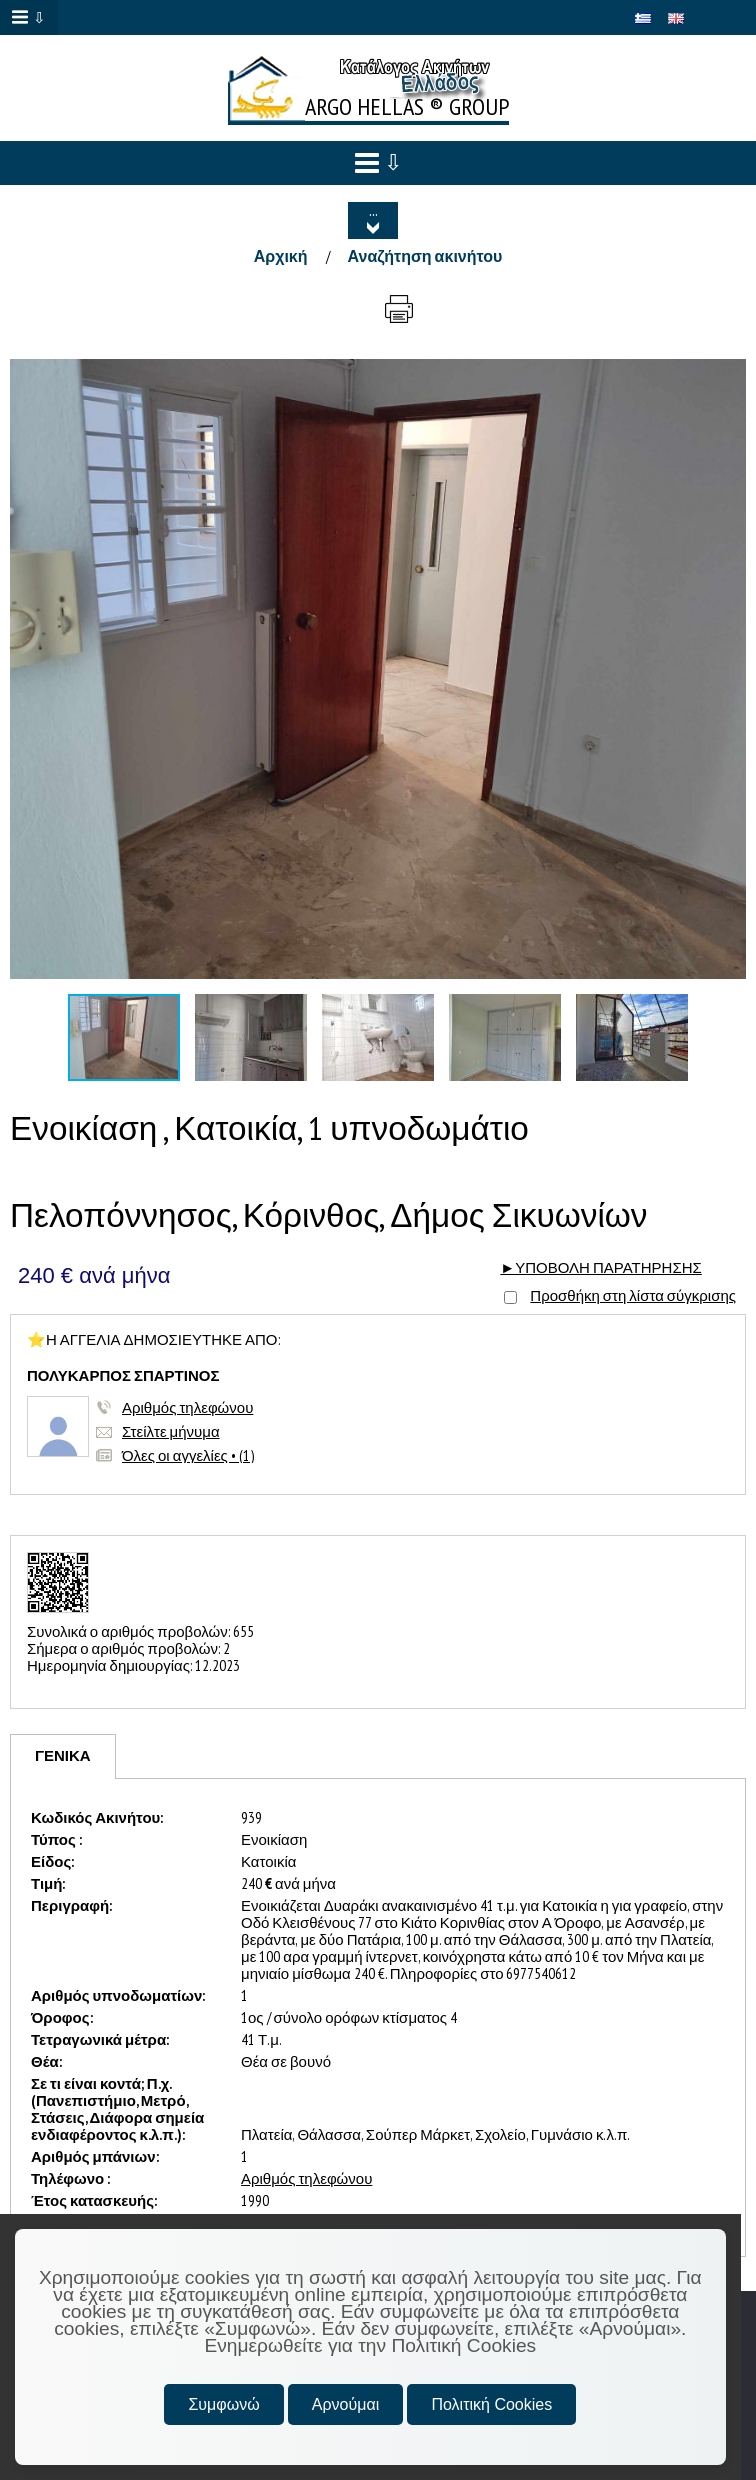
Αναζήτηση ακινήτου (425, 256)
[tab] (63, 1756)
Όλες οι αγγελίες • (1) (188, 1455)
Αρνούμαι (345, 2404)
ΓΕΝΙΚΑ (63, 1755)
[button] (728, 377)
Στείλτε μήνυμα (171, 1431)
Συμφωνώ (223, 2404)
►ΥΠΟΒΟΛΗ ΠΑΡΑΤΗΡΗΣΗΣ (600, 1267)
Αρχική (281, 256)
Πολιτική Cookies (491, 2404)
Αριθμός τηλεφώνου (187, 1407)
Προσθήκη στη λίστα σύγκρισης (633, 1295)
